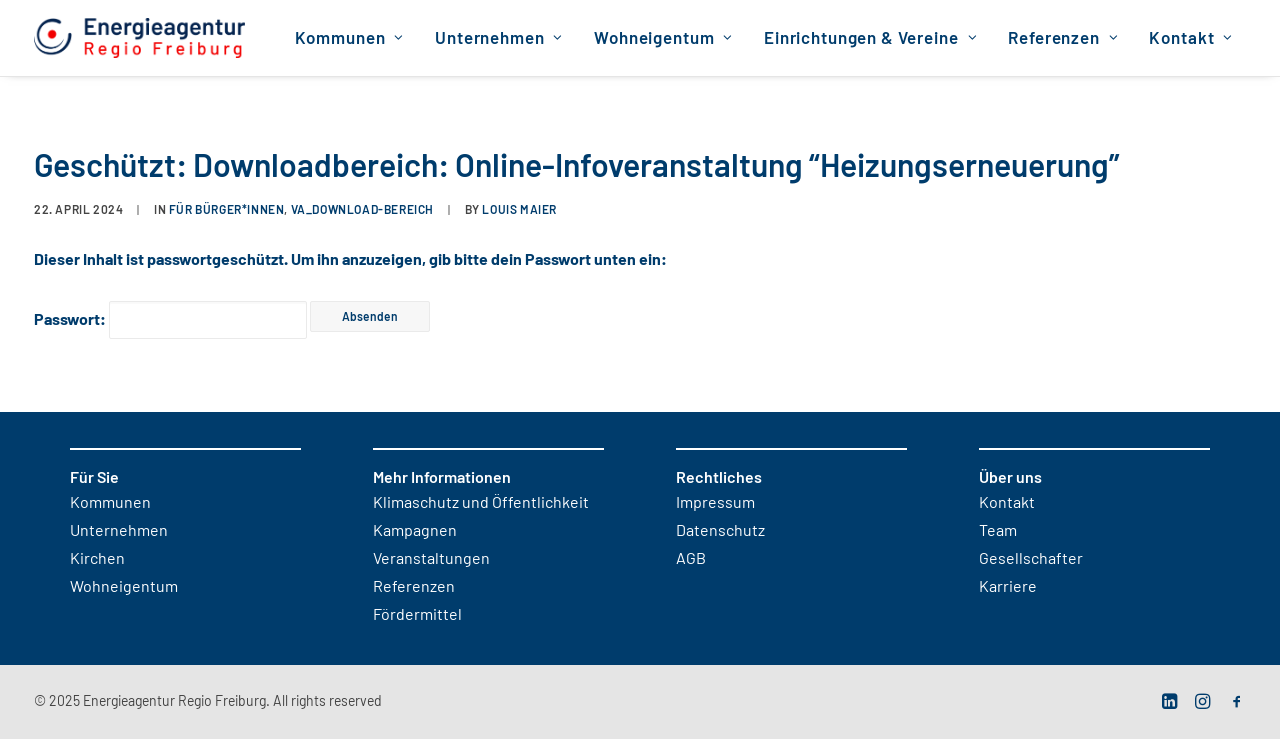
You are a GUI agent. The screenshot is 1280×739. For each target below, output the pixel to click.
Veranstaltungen (431, 559)
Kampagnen (415, 531)
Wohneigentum (663, 38)
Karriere (1008, 587)
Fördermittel (417, 615)
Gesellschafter (1031, 559)
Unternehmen (499, 38)
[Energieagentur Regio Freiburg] (139, 38)
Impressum (715, 503)
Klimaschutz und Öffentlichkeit (481, 503)
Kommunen (350, 38)
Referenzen (1063, 38)
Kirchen (97, 559)
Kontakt (1191, 38)
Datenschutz (720, 531)
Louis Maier (519, 210)
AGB (691, 559)
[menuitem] (350, 38)
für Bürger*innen (227, 210)
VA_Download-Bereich (362, 210)
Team (998, 531)
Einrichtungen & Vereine (870, 38)
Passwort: (170, 320)
